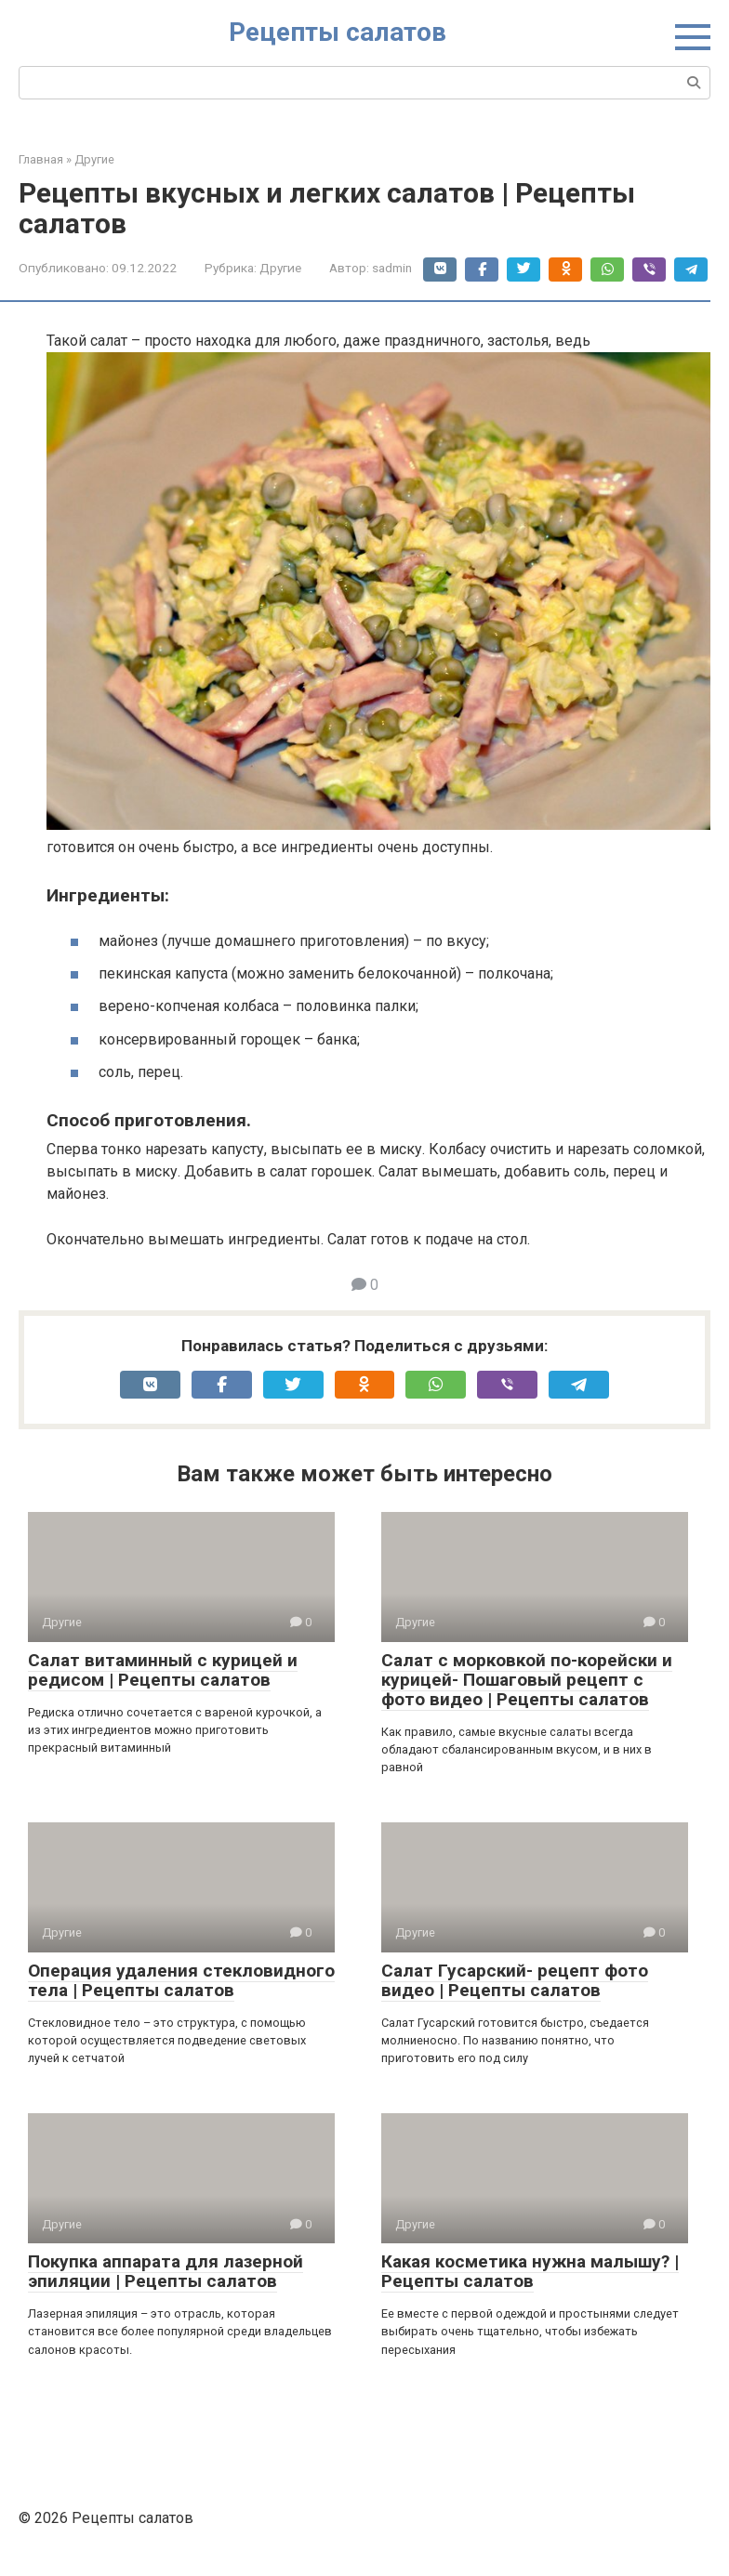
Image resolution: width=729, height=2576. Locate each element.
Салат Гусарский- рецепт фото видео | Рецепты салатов (514, 1980)
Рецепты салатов (337, 32)
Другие (280, 267)
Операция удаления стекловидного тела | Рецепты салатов (181, 1980)
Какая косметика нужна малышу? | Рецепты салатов (530, 2271)
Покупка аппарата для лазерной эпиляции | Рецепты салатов (165, 2271)
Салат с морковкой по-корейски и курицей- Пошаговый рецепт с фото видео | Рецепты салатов (526, 1679)
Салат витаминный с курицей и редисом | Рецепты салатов (163, 1669)
